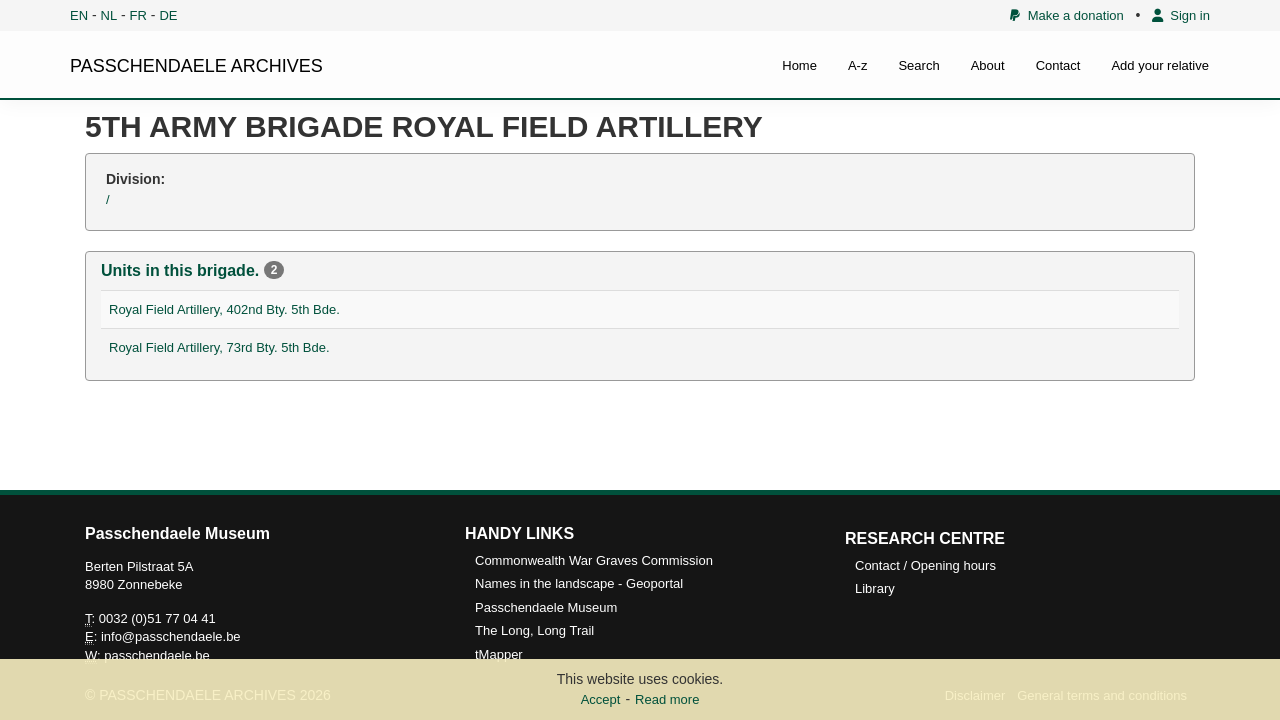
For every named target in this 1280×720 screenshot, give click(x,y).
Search (918, 65)
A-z (858, 65)
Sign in (1181, 15)
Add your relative (1160, 65)
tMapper (499, 654)
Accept (601, 699)
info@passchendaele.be (171, 636)
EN (79, 15)
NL (109, 15)
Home (799, 65)
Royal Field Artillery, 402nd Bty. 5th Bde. (224, 309)
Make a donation (1066, 15)
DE (168, 15)
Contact (1058, 65)
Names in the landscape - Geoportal (579, 583)
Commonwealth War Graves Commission (594, 560)
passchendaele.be (157, 655)
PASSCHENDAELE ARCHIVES (196, 66)
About (988, 65)
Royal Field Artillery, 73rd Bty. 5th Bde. (219, 347)
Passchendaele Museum (546, 607)
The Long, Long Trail (534, 630)
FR (138, 15)
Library (875, 588)
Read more (667, 699)
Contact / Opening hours (925, 565)
